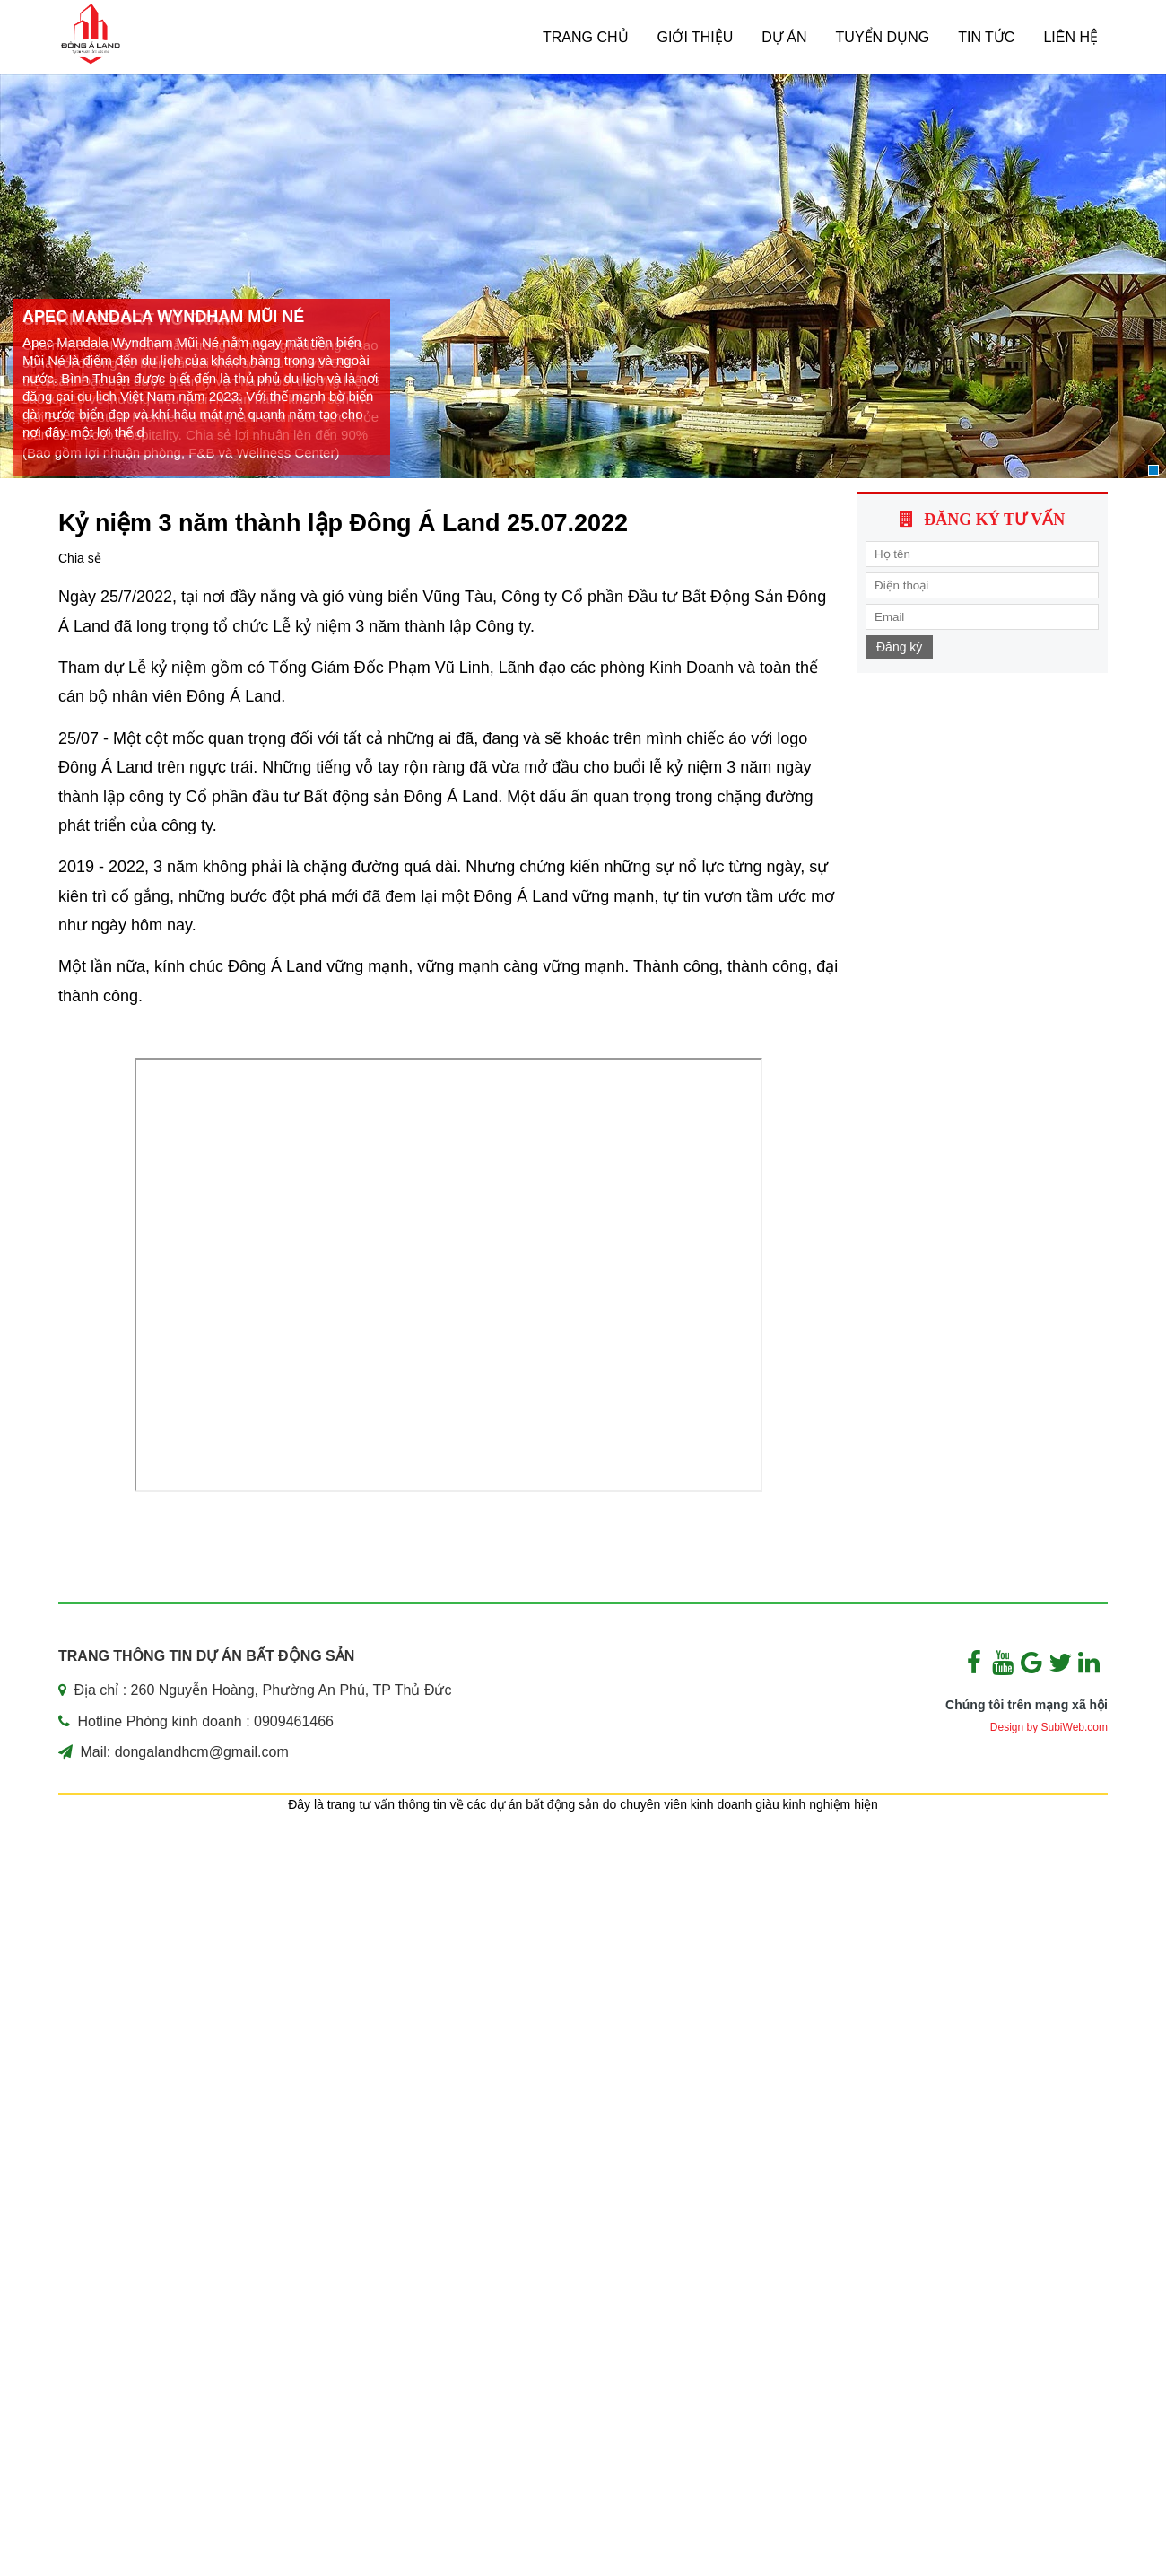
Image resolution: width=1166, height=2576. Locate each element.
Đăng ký (899, 647)
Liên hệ (1070, 37)
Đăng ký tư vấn (994, 519)
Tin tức (986, 37)
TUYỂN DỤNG (883, 37)
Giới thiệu (695, 37)
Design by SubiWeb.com (1049, 1727)
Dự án (783, 37)
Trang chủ (586, 37)
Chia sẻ (79, 558)
